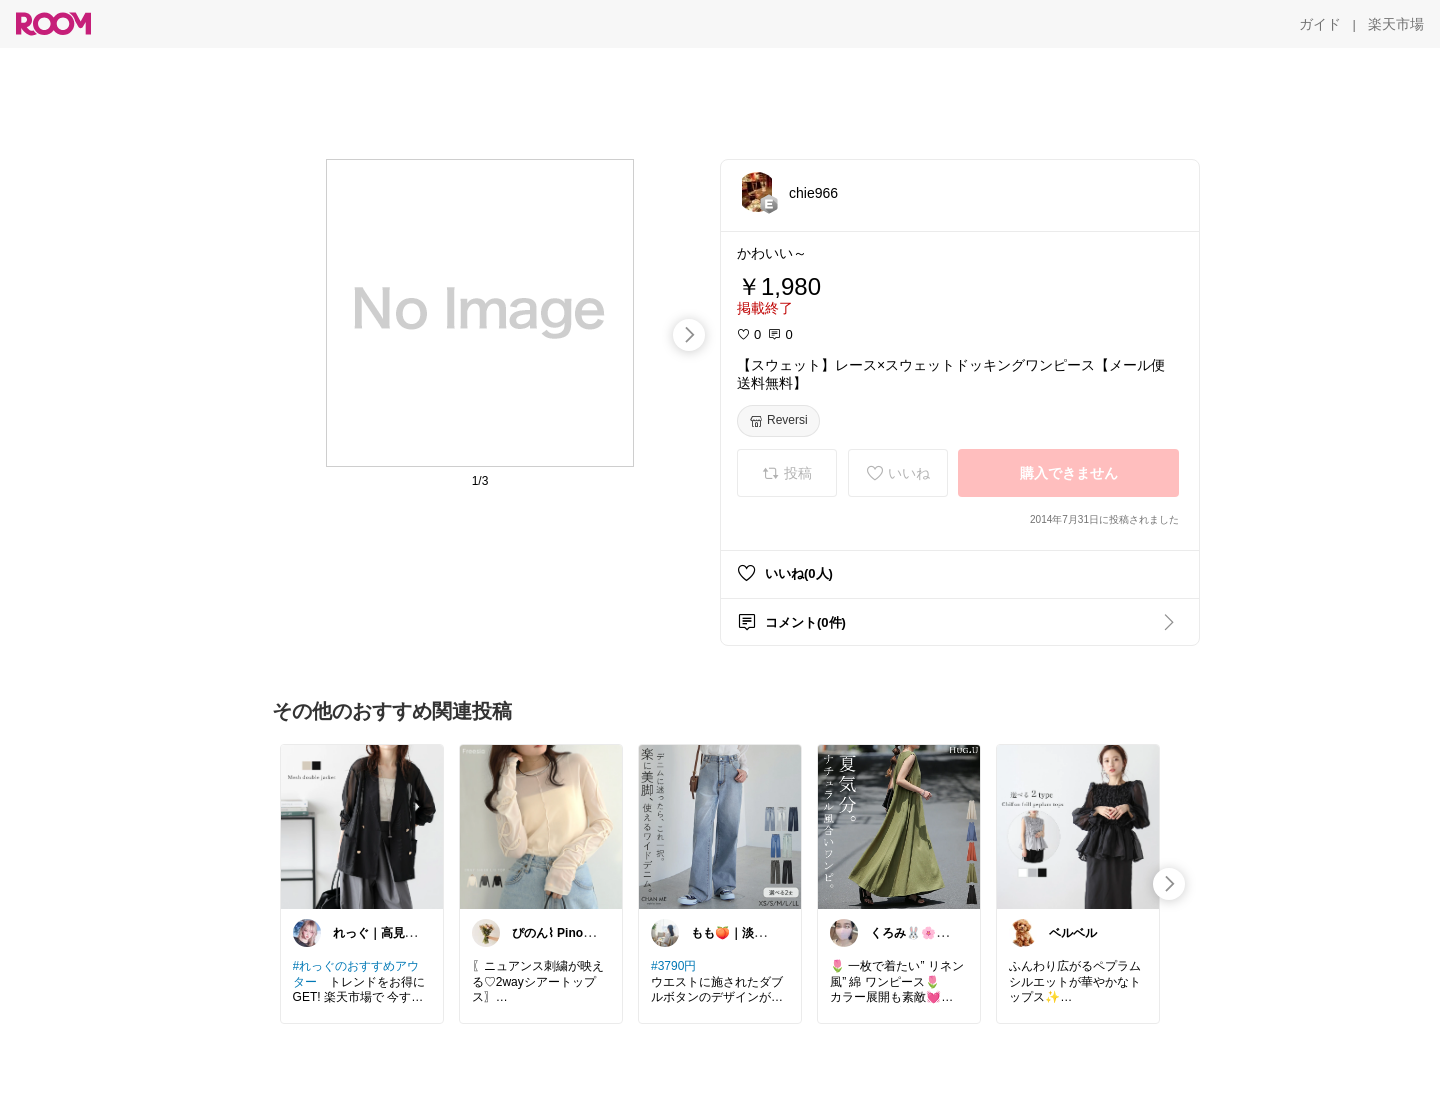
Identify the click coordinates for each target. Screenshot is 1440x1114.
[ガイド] (1320, 24)
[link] (362, 826)
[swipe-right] (689, 335)
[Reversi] (778, 421)
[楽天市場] (1396, 24)
